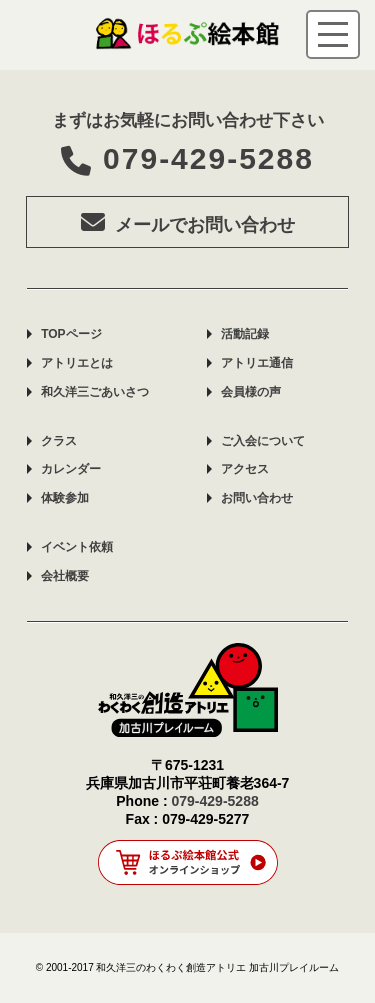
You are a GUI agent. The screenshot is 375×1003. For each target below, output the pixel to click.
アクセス (245, 469)
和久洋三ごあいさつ (95, 392)
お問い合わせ (257, 498)
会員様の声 (251, 392)
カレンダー (71, 469)
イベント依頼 (77, 547)
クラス (59, 441)
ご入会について (263, 441)
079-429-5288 (187, 158)
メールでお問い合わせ (188, 222)
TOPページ (71, 334)
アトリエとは (77, 363)
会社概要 (65, 576)
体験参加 (65, 498)
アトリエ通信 (257, 363)
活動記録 (245, 334)
